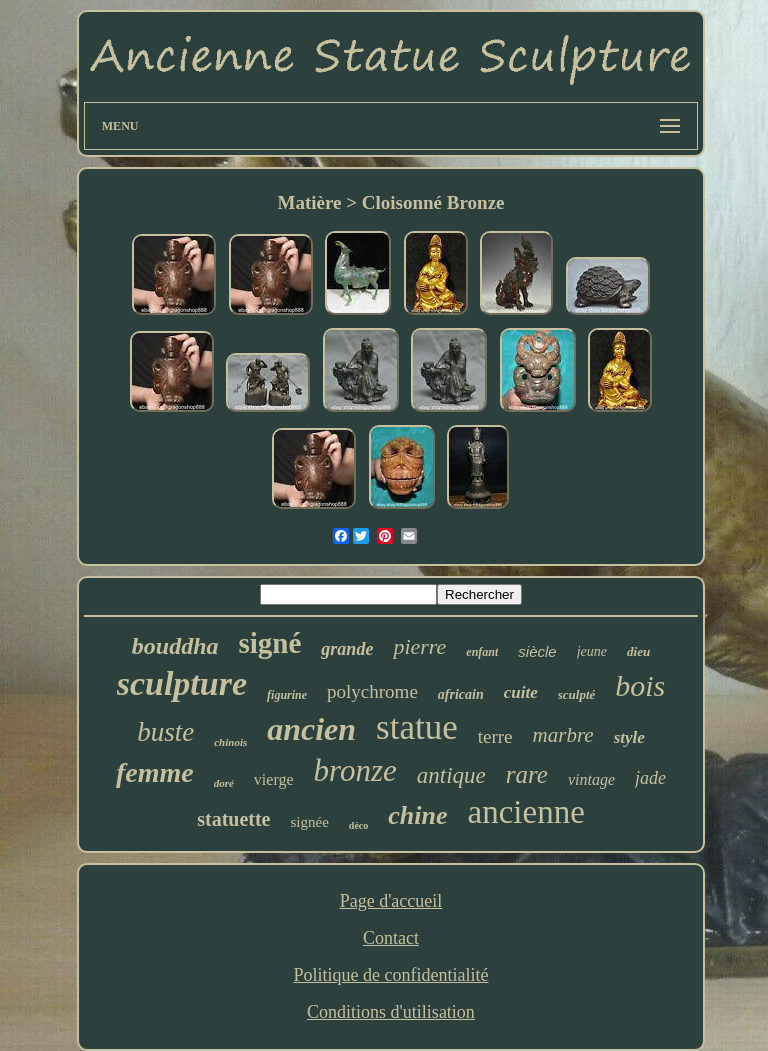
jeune (592, 651)
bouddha (175, 646)
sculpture (182, 683)
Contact (391, 938)
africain (461, 694)
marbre (563, 735)
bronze (355, 770)
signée (310, 822)
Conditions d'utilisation (391, 1012)
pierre (419, 646)
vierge (274, 779)
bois (640, 685)
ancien (311, 729)
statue (417, 727)
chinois (230, 742)
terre (495, 736)
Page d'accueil (391, 901)
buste (165, 732)
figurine (287, 695)
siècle (537, 651)
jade (650, 778)
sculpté (577, 694)
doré (224, 783)
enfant (482, 652)
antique (451, 775)
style (629, 737)
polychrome (372, 691)
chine (417, 815)
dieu (638, 651)
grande (347, 649)
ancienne (526, 812)
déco (358, 825)
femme (155, 772)
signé (270, 643)
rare (527, 774)
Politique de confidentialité (391, 975)
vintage (591, 779)
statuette (233, 819)
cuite (521, 692)
